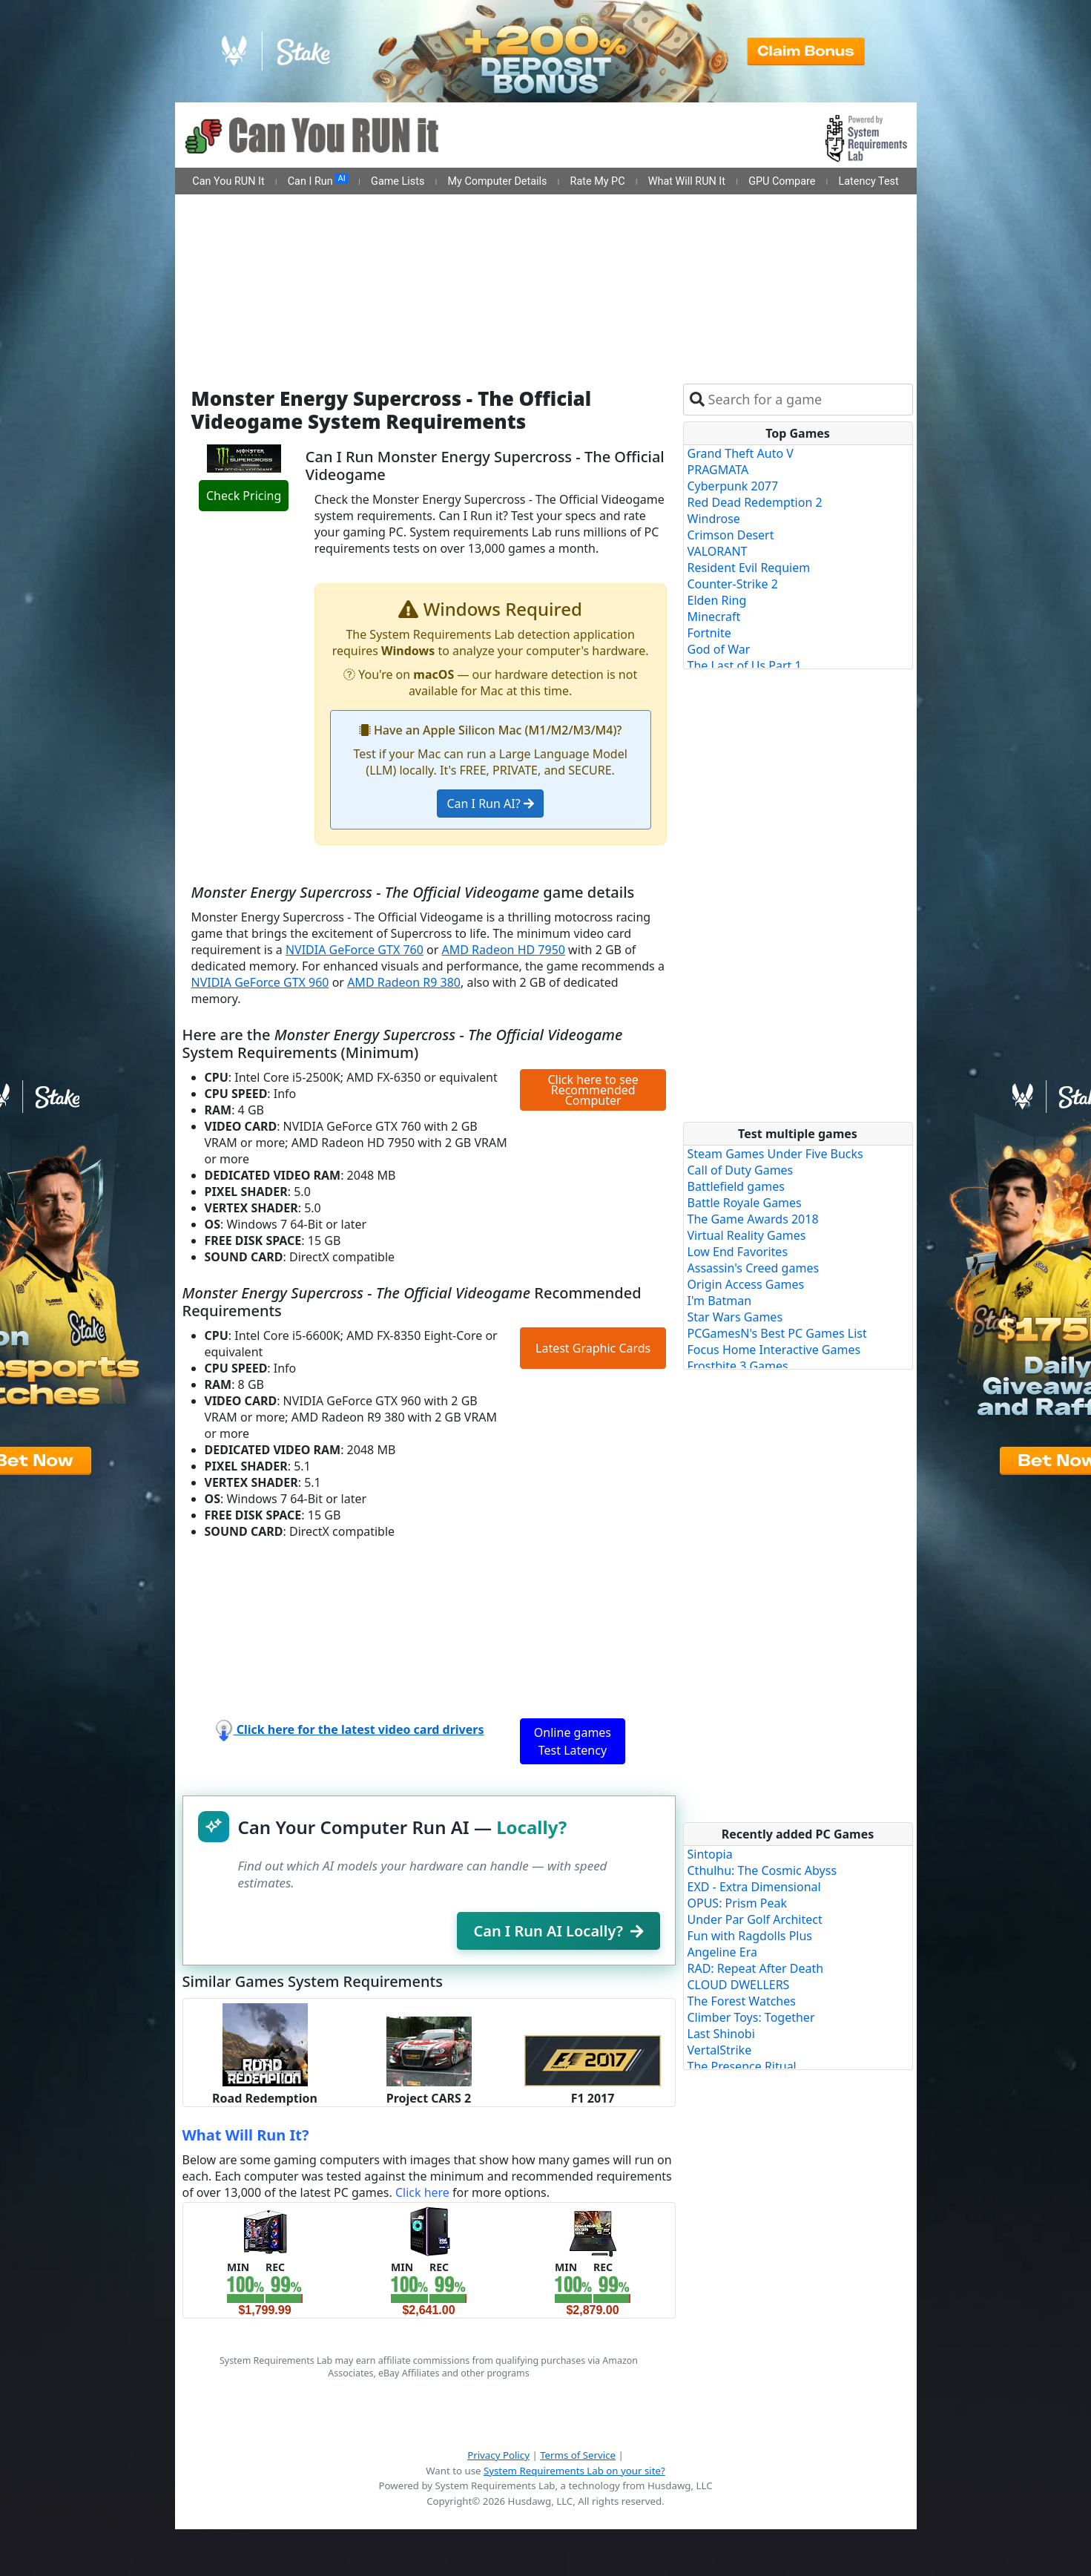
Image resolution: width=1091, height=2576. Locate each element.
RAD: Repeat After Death (756, 1968)
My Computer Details (497, 181)
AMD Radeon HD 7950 (503, 950)
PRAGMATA (718, 469)
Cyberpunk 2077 (733, 486)
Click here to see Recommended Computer (592, 1089)
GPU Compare (781, 181)
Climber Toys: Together (751, 2017)
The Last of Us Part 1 (745, 665)
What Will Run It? (245, 2135)
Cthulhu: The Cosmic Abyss (762, 1870)
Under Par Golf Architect (755, 1919)
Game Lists (397, 181)
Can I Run (318, 180)
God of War (719, 649)
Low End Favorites (738, 1251)
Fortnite (709, 633)
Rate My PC (597, 181)
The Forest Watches (742, 2001)
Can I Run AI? (489, 803)
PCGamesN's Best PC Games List (777, 1333)
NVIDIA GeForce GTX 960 (260, 982)
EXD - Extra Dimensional (754, 1887)
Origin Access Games (746, 1284)
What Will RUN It (686, 181)
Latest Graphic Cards (592, 1348)
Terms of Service (578, 2455)
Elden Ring (717, 600)
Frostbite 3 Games (738, 1366)
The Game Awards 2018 (753, 1219)
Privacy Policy (498, 2455)
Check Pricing (243, 495)
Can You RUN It (228, 181)
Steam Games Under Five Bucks (775, 1154)
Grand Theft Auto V (741, 453)
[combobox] (807, 399)
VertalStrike (720, 2050)
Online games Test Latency (572, 1741)
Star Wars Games (735, 1317)
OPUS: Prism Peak (738, 1903)
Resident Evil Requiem (749, 567)
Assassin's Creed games (754, 1268)
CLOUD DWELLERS (739, 1985)
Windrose (714, 518)
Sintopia (710, 1854)
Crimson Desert (731, 535)
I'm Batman (720, 1300)
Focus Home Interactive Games (774, 1349)
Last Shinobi (721, 2033)
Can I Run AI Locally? (558, 1931)
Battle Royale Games (745, 1203)
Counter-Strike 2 (733, 584)
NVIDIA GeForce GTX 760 (354, 950)
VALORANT (718, 551)
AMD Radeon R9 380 (404, 982)
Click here (422, 2192)
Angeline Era (722, 1952)
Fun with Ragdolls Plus (750, 1936)
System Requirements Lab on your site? (574, 2470)
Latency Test (869, 181)
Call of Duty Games (741, 1170)
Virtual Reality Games (747, 1235)
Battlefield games (736, 1186)
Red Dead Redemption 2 (755, 502)
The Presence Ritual (742, 2066)
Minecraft (714, 616)
